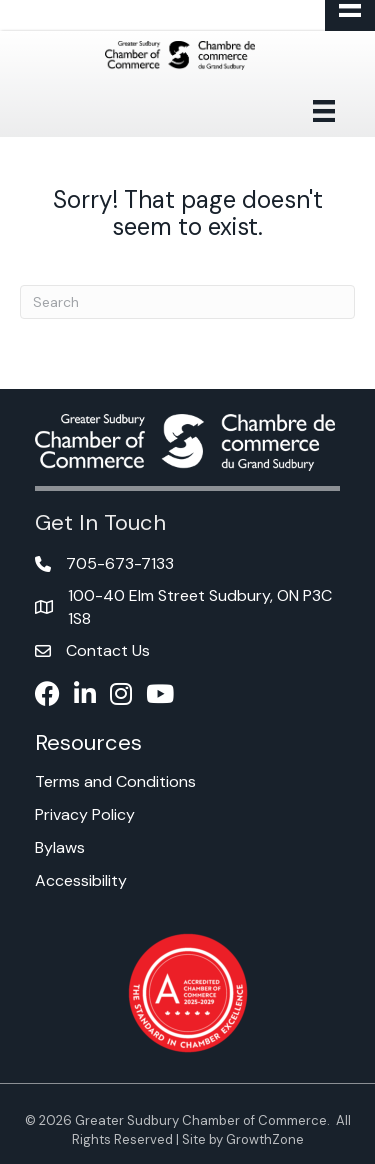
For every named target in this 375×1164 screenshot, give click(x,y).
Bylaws (60, 847)
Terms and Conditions (115, 781)
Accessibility (81, 880)
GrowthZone (265, 1139)
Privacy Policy (85, 814)
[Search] (187, 302)
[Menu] (324, 111)
